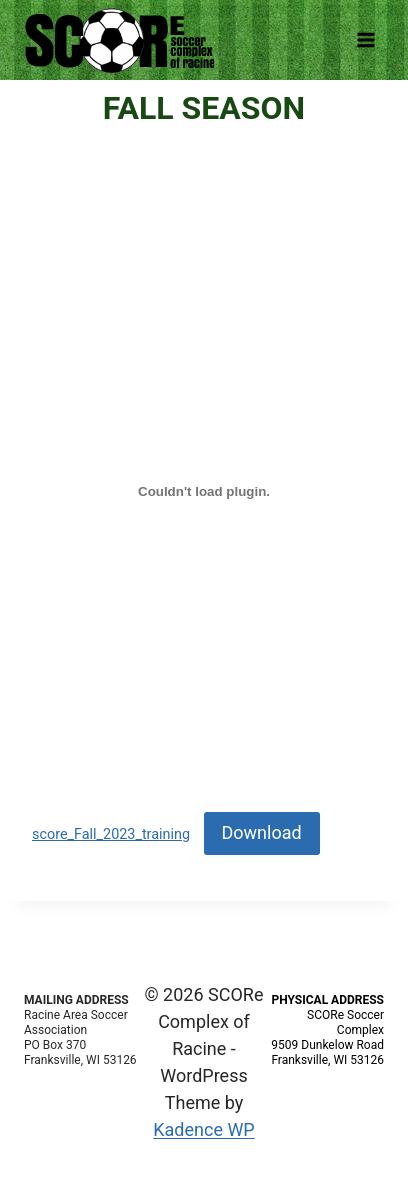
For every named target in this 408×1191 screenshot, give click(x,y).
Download (262, 832)
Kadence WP (203, 1129)
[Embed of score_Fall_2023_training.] (204, 491)
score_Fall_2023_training (111, 834)
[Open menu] (365, 39)
